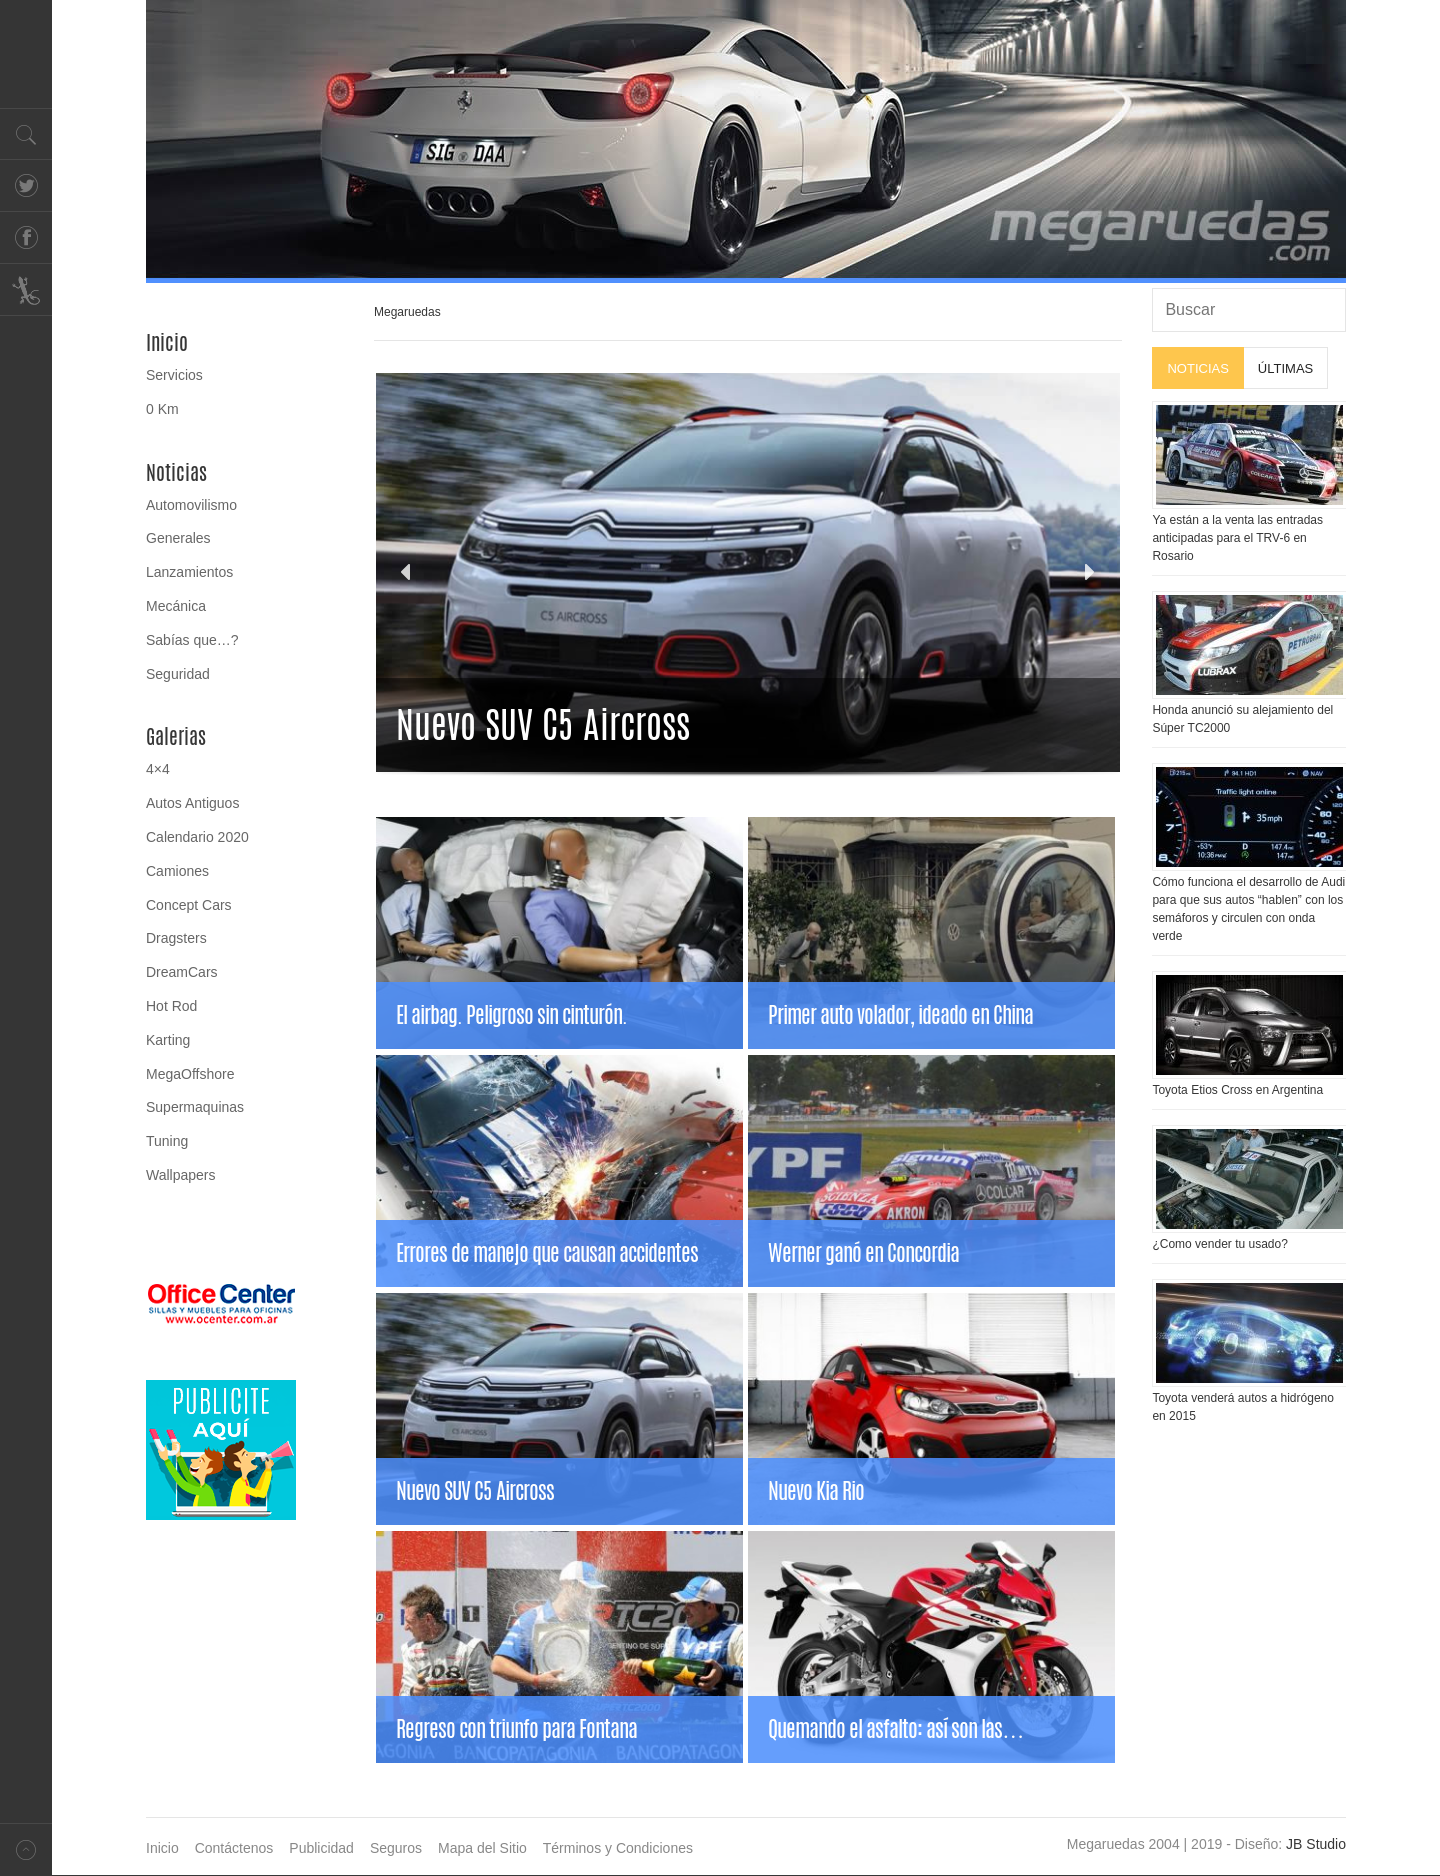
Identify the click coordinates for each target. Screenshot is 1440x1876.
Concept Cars (189, 905)
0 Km (162, 409)
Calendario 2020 (197, 837)
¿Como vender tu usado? (1219, 1244)
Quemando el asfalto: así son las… (895, 1729)
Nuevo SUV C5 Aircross (475, 1491)
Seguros (396, 1848)
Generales (178, 538)
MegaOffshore (190, 1074)
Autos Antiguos (192, 803)
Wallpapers (181, 1175)
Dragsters (176, 938)
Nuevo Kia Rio (816, 1491)
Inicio (167, 343)
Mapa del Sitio (482, 1848)
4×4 (158, 769)
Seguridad (178, 674)
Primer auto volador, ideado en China (900, 1015)
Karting (168, 1040)
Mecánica (176, 606)
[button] (407, 572)
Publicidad (321, 1848)
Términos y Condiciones (618, 1848)
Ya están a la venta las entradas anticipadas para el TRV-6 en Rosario (1237, 538)
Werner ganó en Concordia (863, 1253)
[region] (746, 141)
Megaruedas (407, 312)
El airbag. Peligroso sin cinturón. (511, 1015)
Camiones (177, 871)
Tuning (167, 1141)
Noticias (176, 473)
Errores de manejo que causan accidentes (547, 1253)
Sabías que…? (192, 640)
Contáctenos (234, 1848)
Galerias (176, 737)
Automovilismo (191, 505)
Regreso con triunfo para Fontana (516, 1729)
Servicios (174, 375)
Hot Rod (171, 1006)
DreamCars (182, 972)
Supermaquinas (195, 1107)
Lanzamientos (189, 572)
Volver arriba (26, 1849)
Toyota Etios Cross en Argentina (1237, 1090)
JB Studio (1316, 1844)
